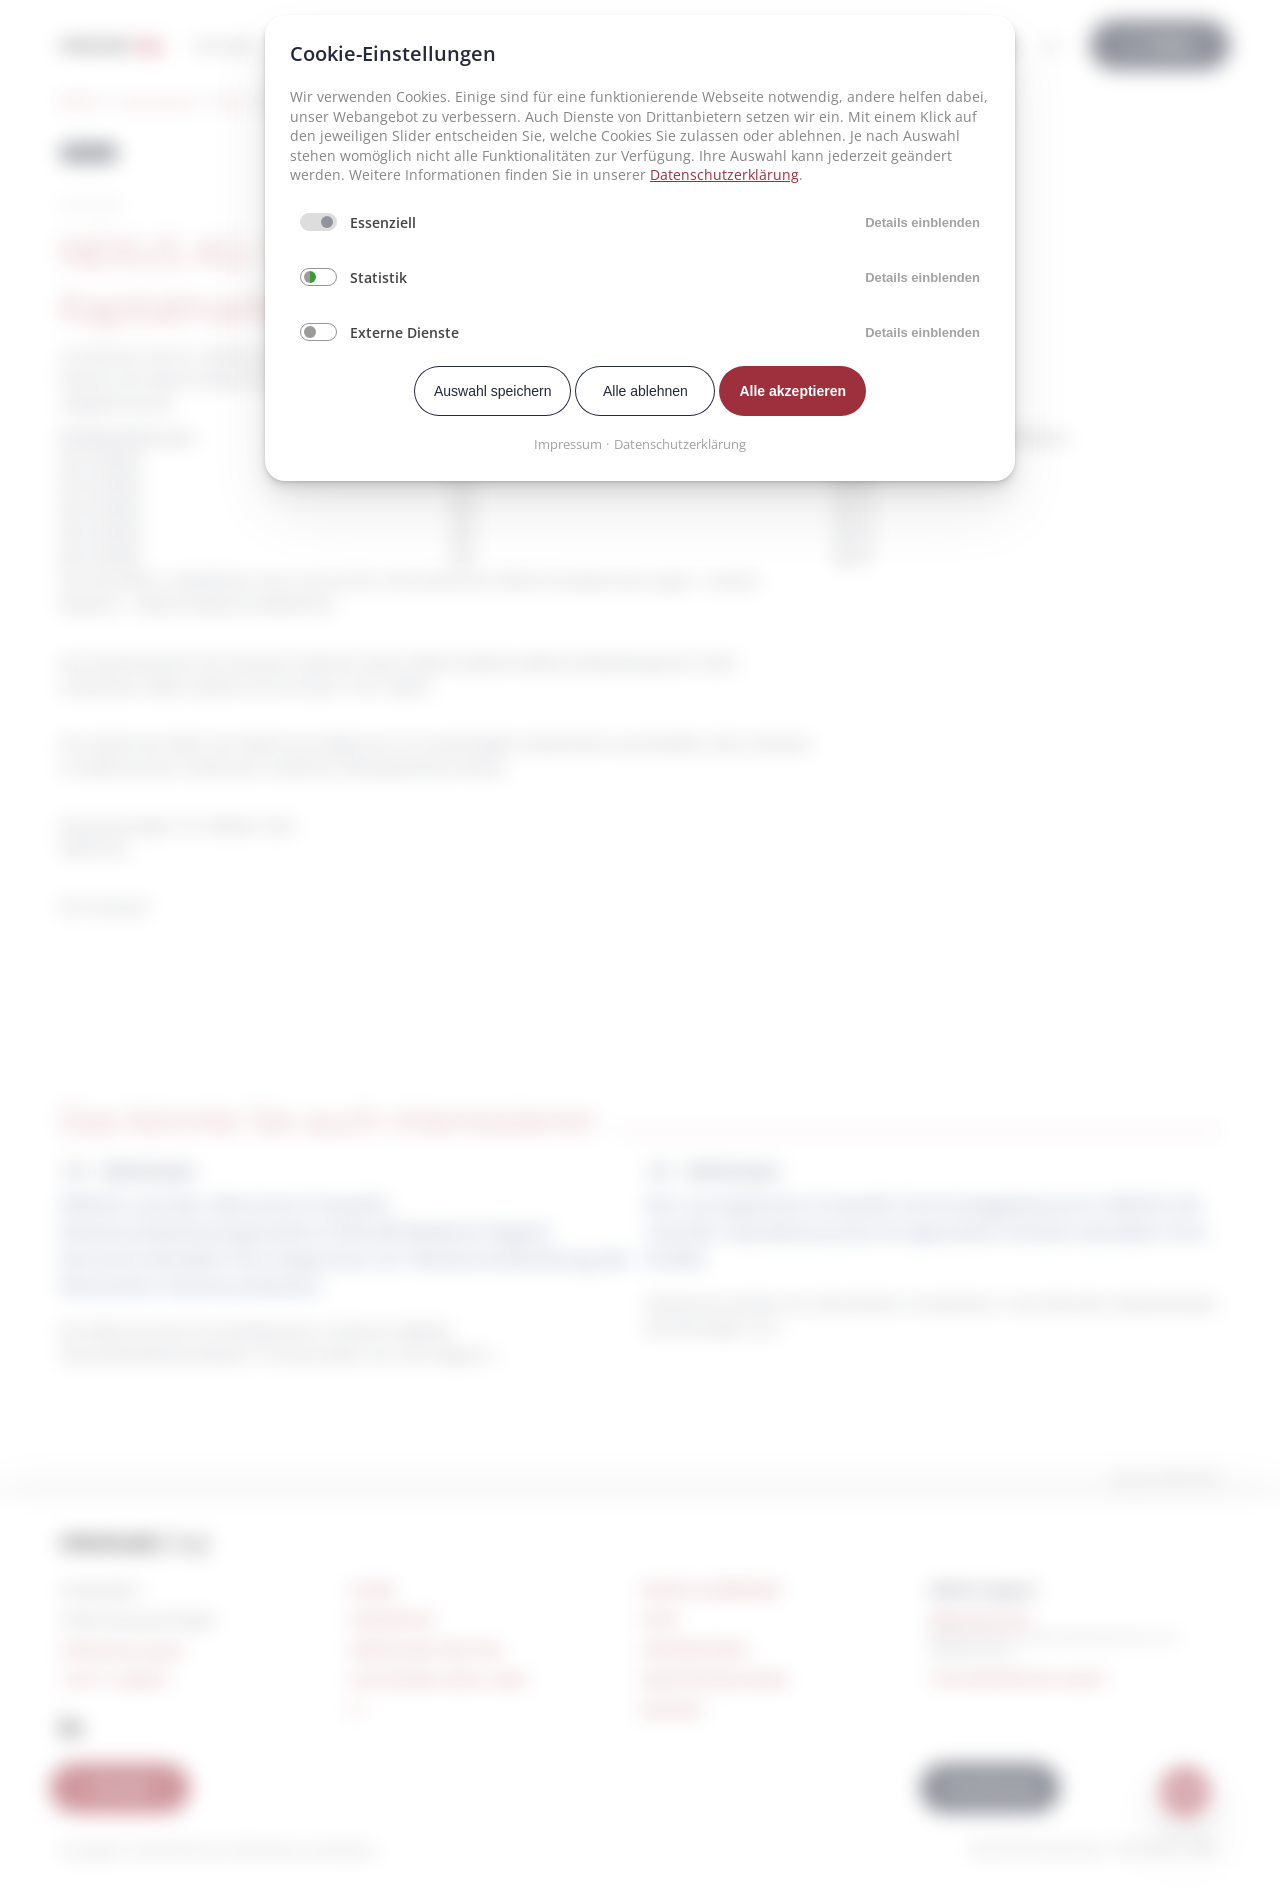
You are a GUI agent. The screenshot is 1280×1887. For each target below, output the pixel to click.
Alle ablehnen (645, 391)
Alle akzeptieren (792, 391)
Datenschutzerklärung (724, 174)
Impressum (568, 444)
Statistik (378, 277)
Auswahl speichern (493, 391)
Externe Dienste (404, 332)
